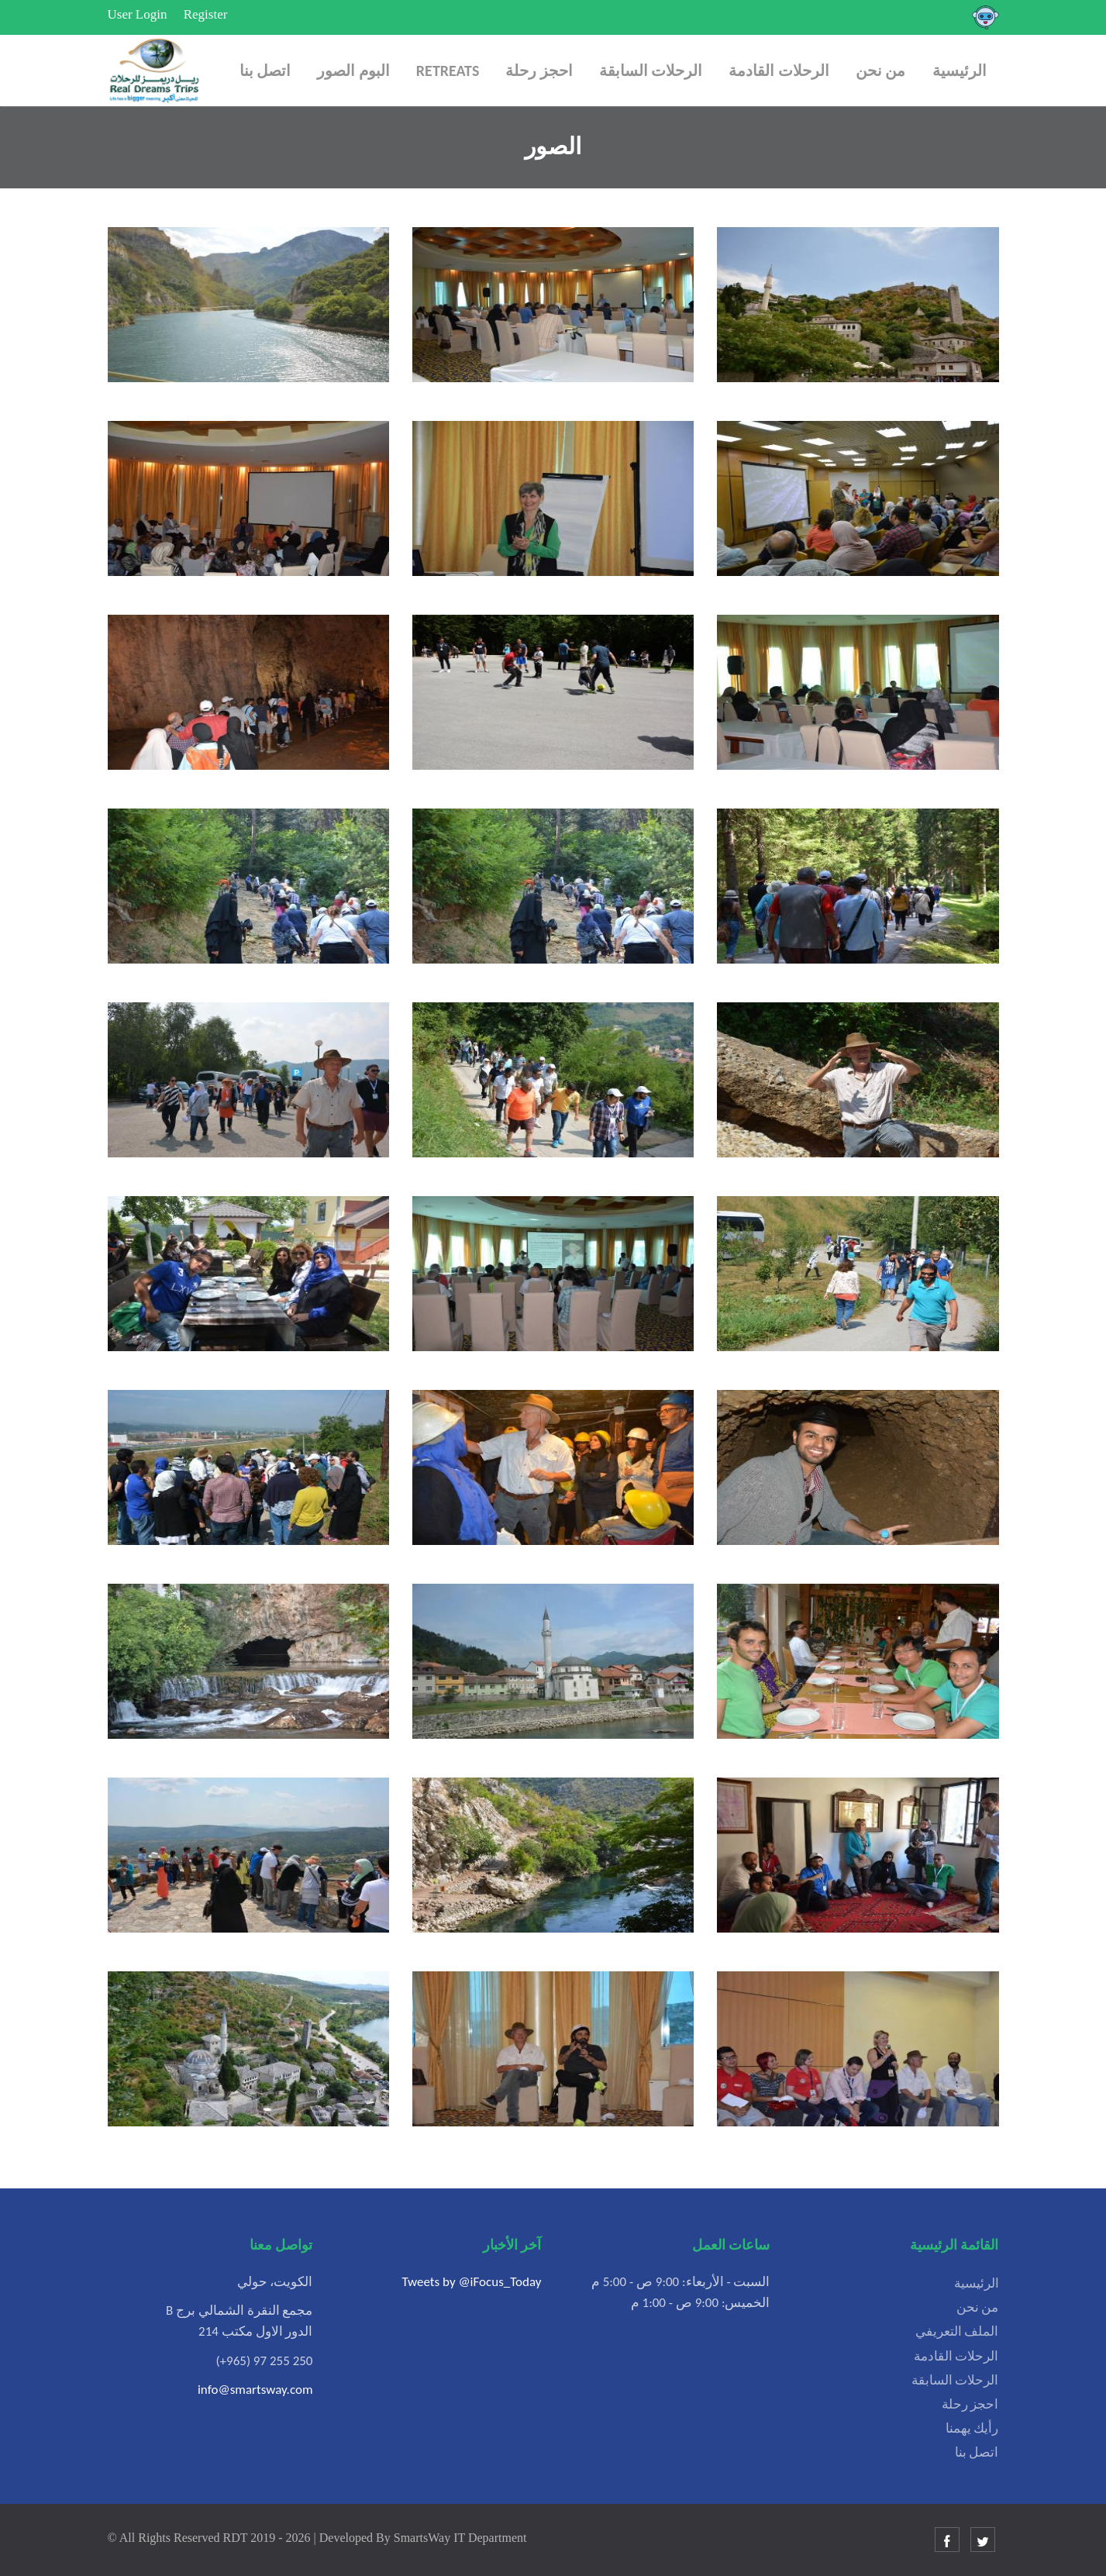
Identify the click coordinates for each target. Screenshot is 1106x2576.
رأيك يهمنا (972, 2428)
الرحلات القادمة (779, 70)
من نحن (881, 70)
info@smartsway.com (255, 2389)
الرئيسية (959, 70)
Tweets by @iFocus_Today (471, 2282)
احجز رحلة (539, 70)
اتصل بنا (265, 70)
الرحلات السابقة (651, 70)
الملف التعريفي (957, 2331)
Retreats (448, 70)
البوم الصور (353, 70)
